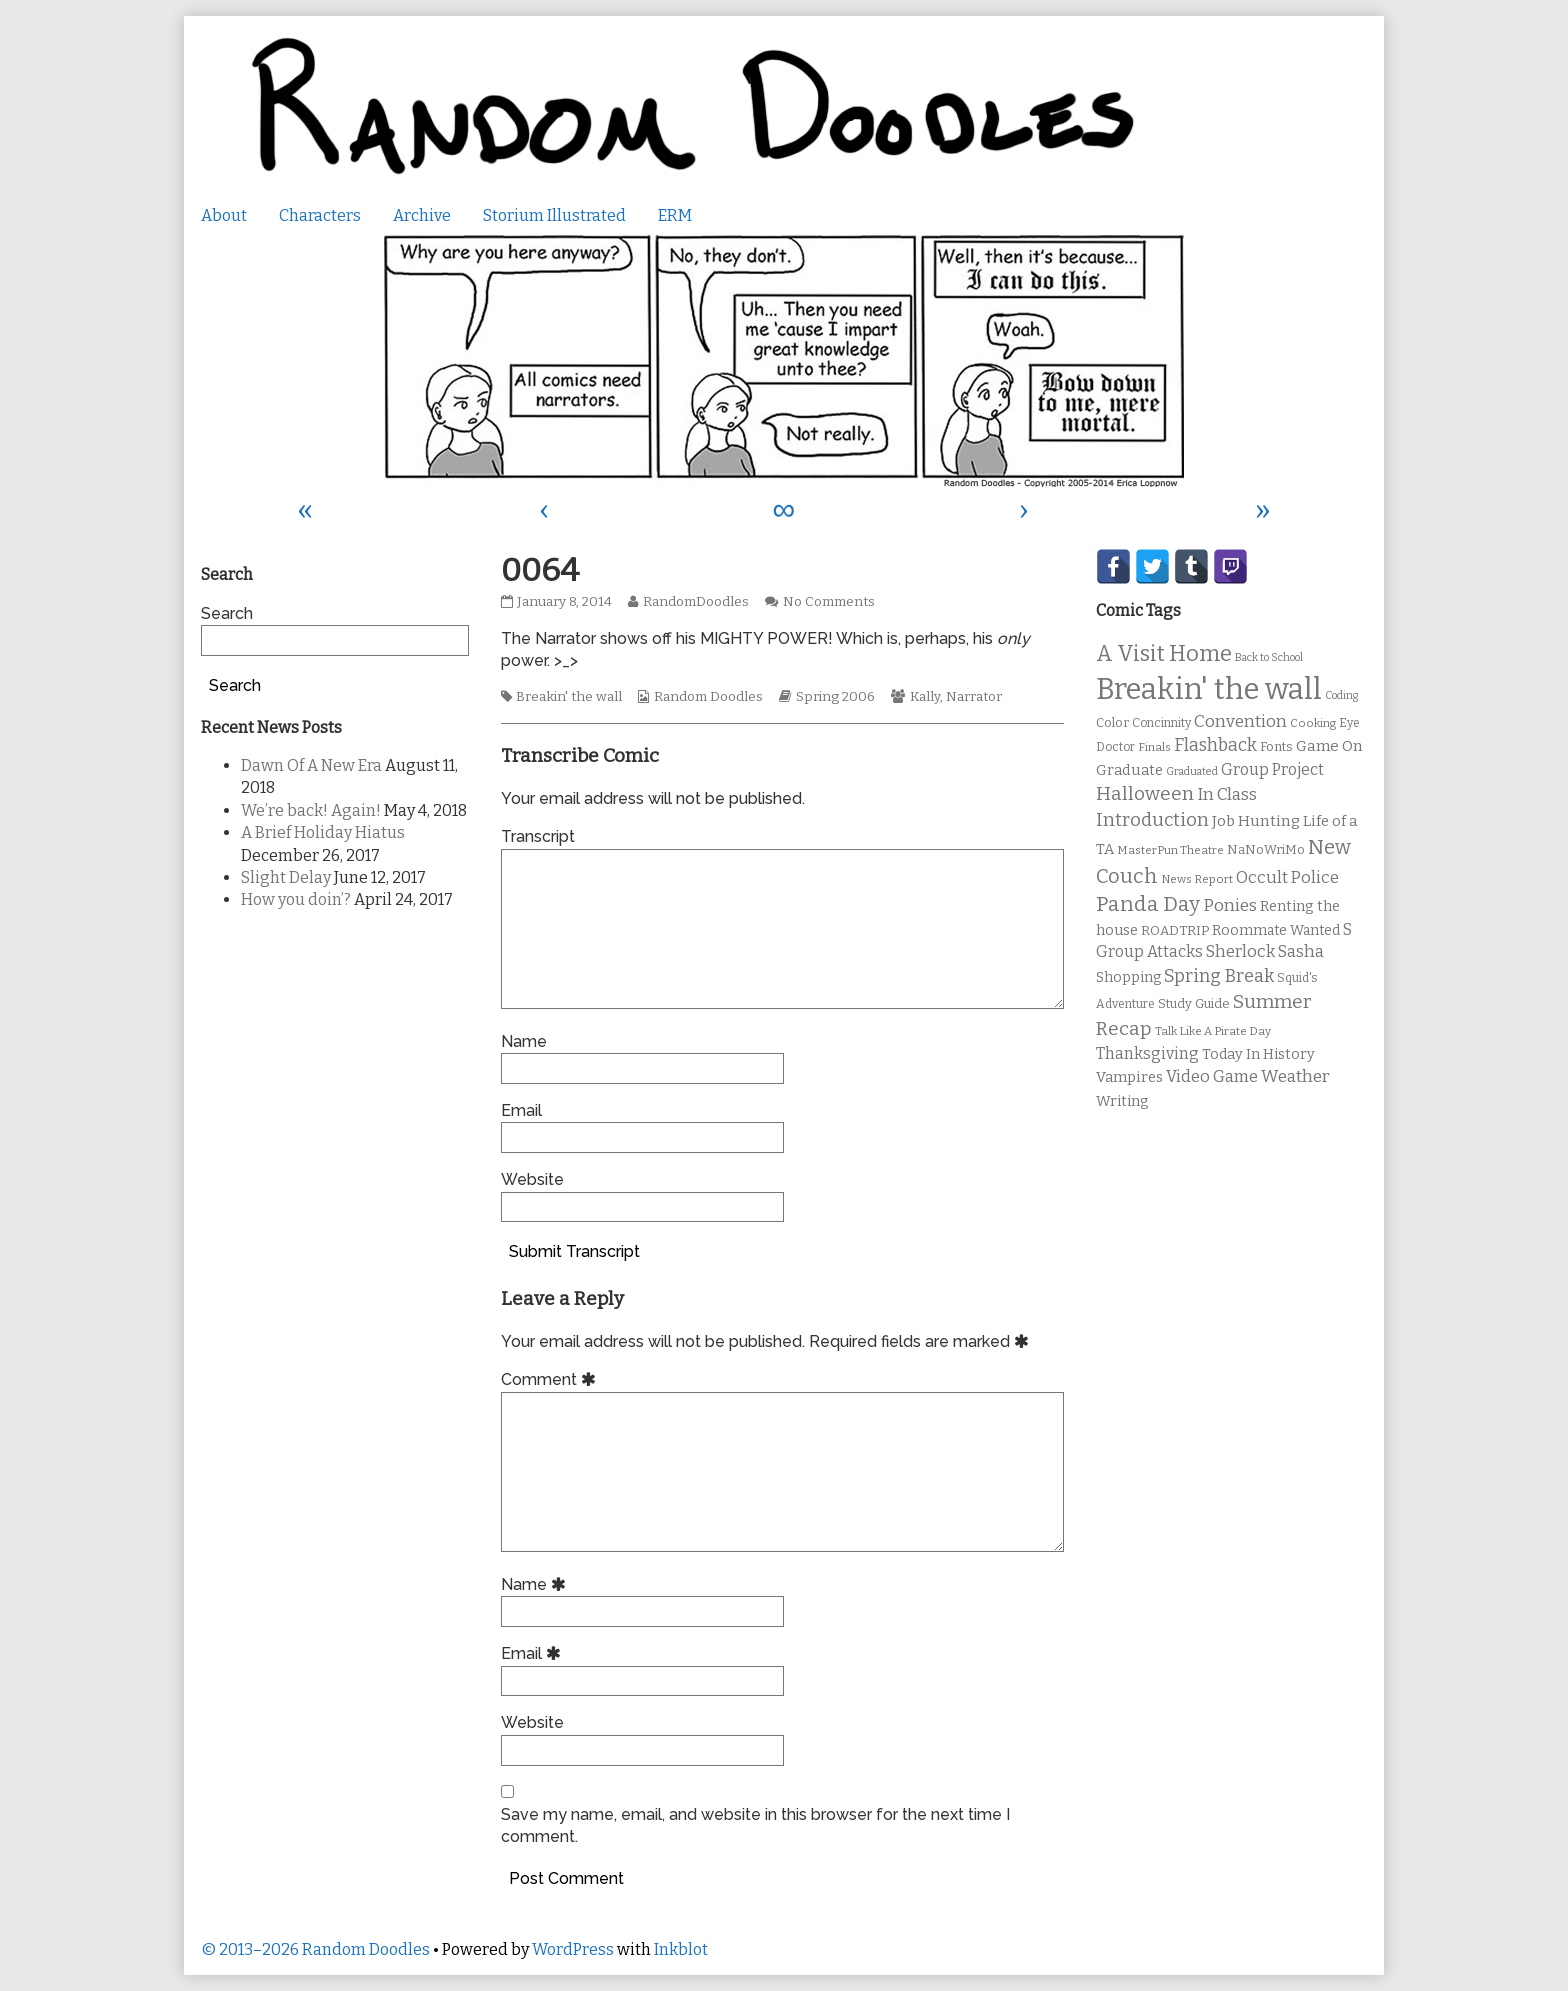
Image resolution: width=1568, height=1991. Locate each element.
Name (524, 1041)
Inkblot (681, 1949)
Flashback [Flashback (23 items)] (1215, 745)
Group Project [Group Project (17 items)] (1272, 769)
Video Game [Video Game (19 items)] (1212, 1076)
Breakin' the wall (569, 697)
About (224, 215)
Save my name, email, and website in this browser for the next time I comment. (755, 1825)
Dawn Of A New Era (311, 765)
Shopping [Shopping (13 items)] (1128, 977)
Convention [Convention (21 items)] (1240, 721)
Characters (320, 215)
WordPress (573, 1949)
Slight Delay (286, 877)
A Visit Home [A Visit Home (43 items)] (1164, 654)
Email (521, 1110)
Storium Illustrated (554, 215)
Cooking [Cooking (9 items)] (1313, 723)
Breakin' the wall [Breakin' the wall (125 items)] (1209, 689)
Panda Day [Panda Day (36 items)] (1148, 904)
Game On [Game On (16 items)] (1329, 746)
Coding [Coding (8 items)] (1341, 695)
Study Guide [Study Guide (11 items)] (1194, 1003)
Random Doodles (708, 697)
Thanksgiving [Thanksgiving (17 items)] (1147, 1053)
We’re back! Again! (311, 810)
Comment (551, 1379)
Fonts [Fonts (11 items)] (1276, 746)
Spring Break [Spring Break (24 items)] (1219, 976)
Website (532, 1179)
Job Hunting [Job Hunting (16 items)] (1256, 821)
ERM (675, 215)
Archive (422, 215)
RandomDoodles (695, 602)
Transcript (538, 836)
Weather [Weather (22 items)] (1295, 1076)
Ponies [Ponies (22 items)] (1230, 905)
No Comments (829, 602)
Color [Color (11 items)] (1112, 722)
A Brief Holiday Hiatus (323, 832)
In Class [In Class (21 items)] (1227, 794)
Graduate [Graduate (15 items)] (1129, 770)
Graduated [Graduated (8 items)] (1192, 771)
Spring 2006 (835, 697)
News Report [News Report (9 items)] (1197, 879)
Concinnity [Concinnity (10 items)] (1161, 723)
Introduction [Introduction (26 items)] (1152, 820)
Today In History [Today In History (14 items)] (1258, 1054)
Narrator (974, 697)
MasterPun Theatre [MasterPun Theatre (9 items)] (1170, 850)
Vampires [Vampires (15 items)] (1129, 1077)
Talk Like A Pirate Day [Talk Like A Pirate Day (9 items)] (1213, 1031)
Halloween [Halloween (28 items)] (1145, 793)
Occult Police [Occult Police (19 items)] (1287, 877)
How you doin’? (296, 899)
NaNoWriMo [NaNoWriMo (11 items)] (1266, 849)
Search (227, 613)
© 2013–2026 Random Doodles (315, 1949)
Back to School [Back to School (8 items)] (1269, 657)
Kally (925, 697)
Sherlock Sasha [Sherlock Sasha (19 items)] (1265, 951)
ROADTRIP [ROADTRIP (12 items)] (1175, 931)
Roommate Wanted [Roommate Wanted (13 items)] (1276, 930)
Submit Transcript (574, 1251)
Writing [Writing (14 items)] (1122, 1101)
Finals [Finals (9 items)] (1154, 747)
